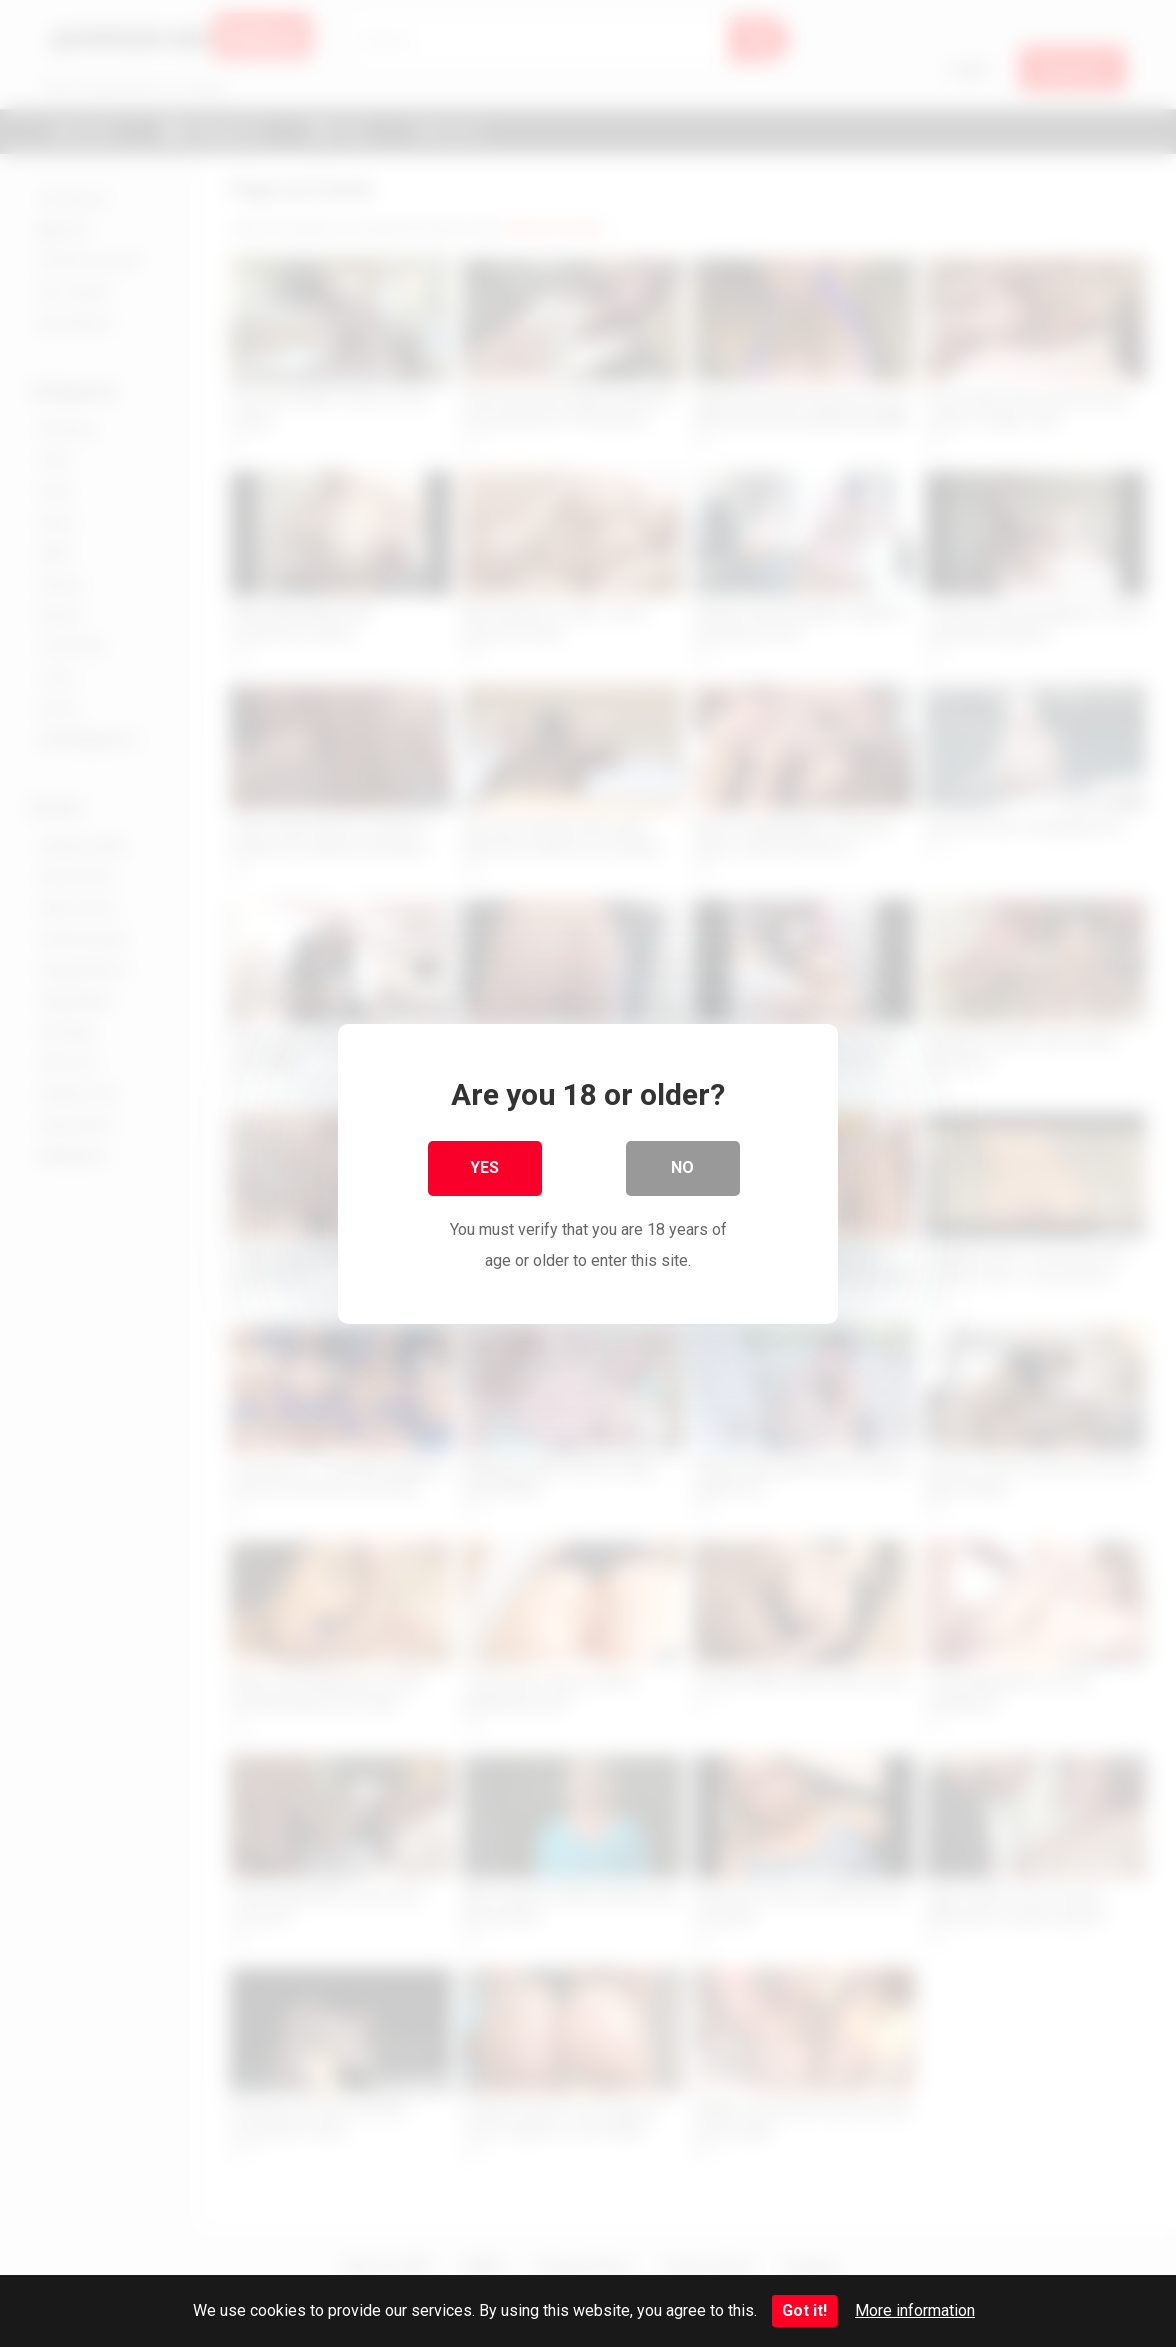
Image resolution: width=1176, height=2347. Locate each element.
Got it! (804, 2310)
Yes (485, 1168)
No (683, 1168)
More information (915, 2310)
